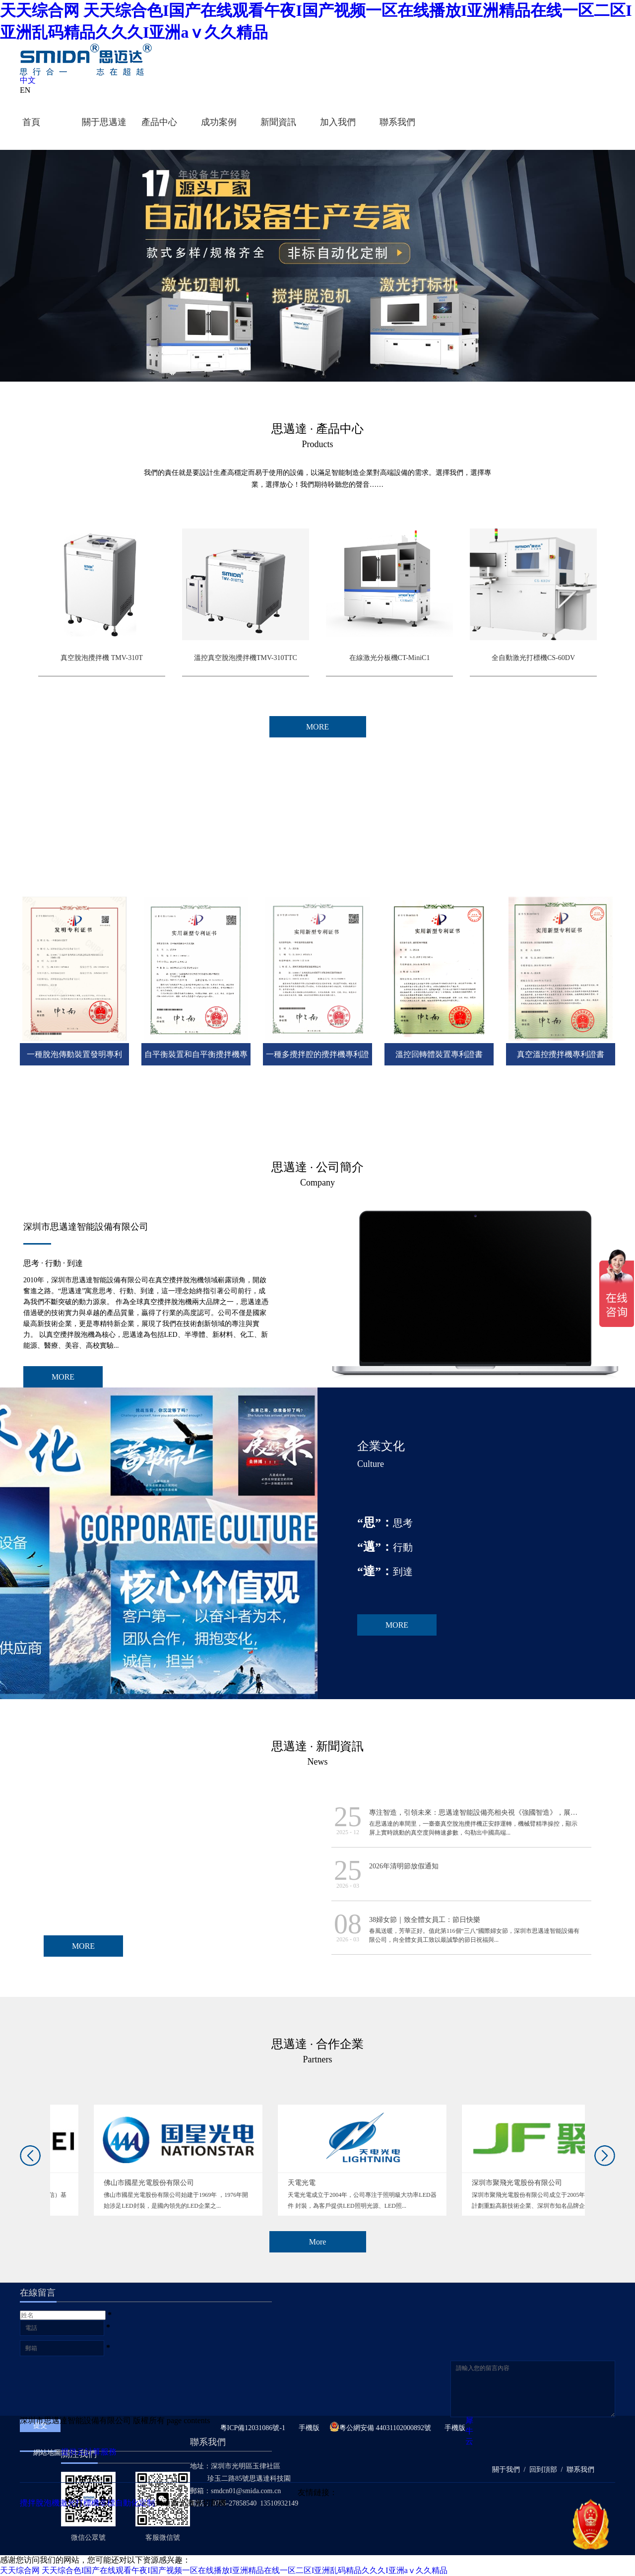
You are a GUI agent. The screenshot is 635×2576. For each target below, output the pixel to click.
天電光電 (441, 2182)
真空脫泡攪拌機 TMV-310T (102, 657)
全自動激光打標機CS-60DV (533, 657)
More (317, 2242)
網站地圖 (45, 2452)
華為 (66, 2182)
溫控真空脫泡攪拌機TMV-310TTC (245, 657)
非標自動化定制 (127, 2503)
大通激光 (171, 2503)
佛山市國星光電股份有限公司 (289, 2182)
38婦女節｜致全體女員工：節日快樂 (424, 1919)
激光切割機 (206, 2503)
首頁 (31, 122)
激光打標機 (79, 2503)
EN (25, 90)
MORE (63, 1377)
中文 (28, 80)
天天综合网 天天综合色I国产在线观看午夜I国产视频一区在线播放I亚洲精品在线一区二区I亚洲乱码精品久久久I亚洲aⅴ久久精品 (223, 2570)
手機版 (307, 2428)
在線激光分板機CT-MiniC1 (389, 657)
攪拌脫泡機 (40, 2503)
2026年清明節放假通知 (404, 1866)
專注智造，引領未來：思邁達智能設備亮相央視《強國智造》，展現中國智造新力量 (497, 1812)
